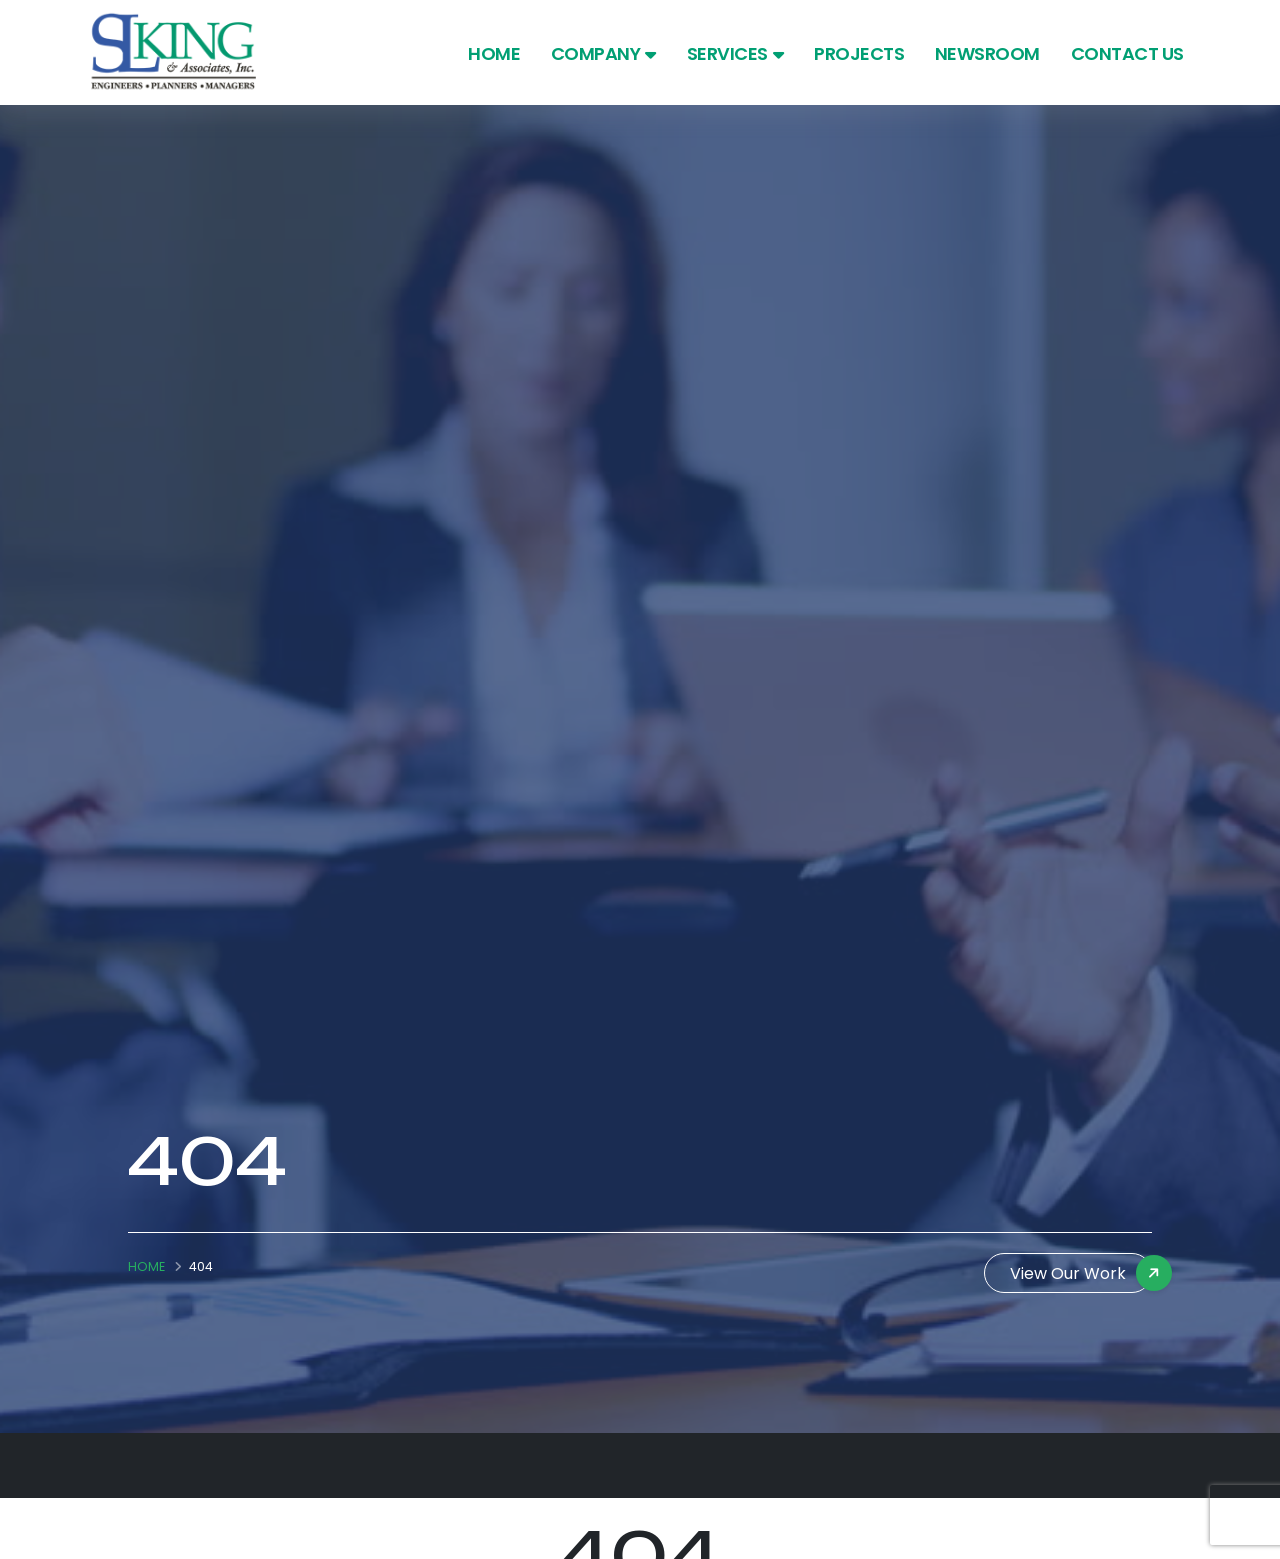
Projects (859, 53)
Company (603, 53)
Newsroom (987, 53)
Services (735, 53)
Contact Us (1127, 53)
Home (494, 53)
